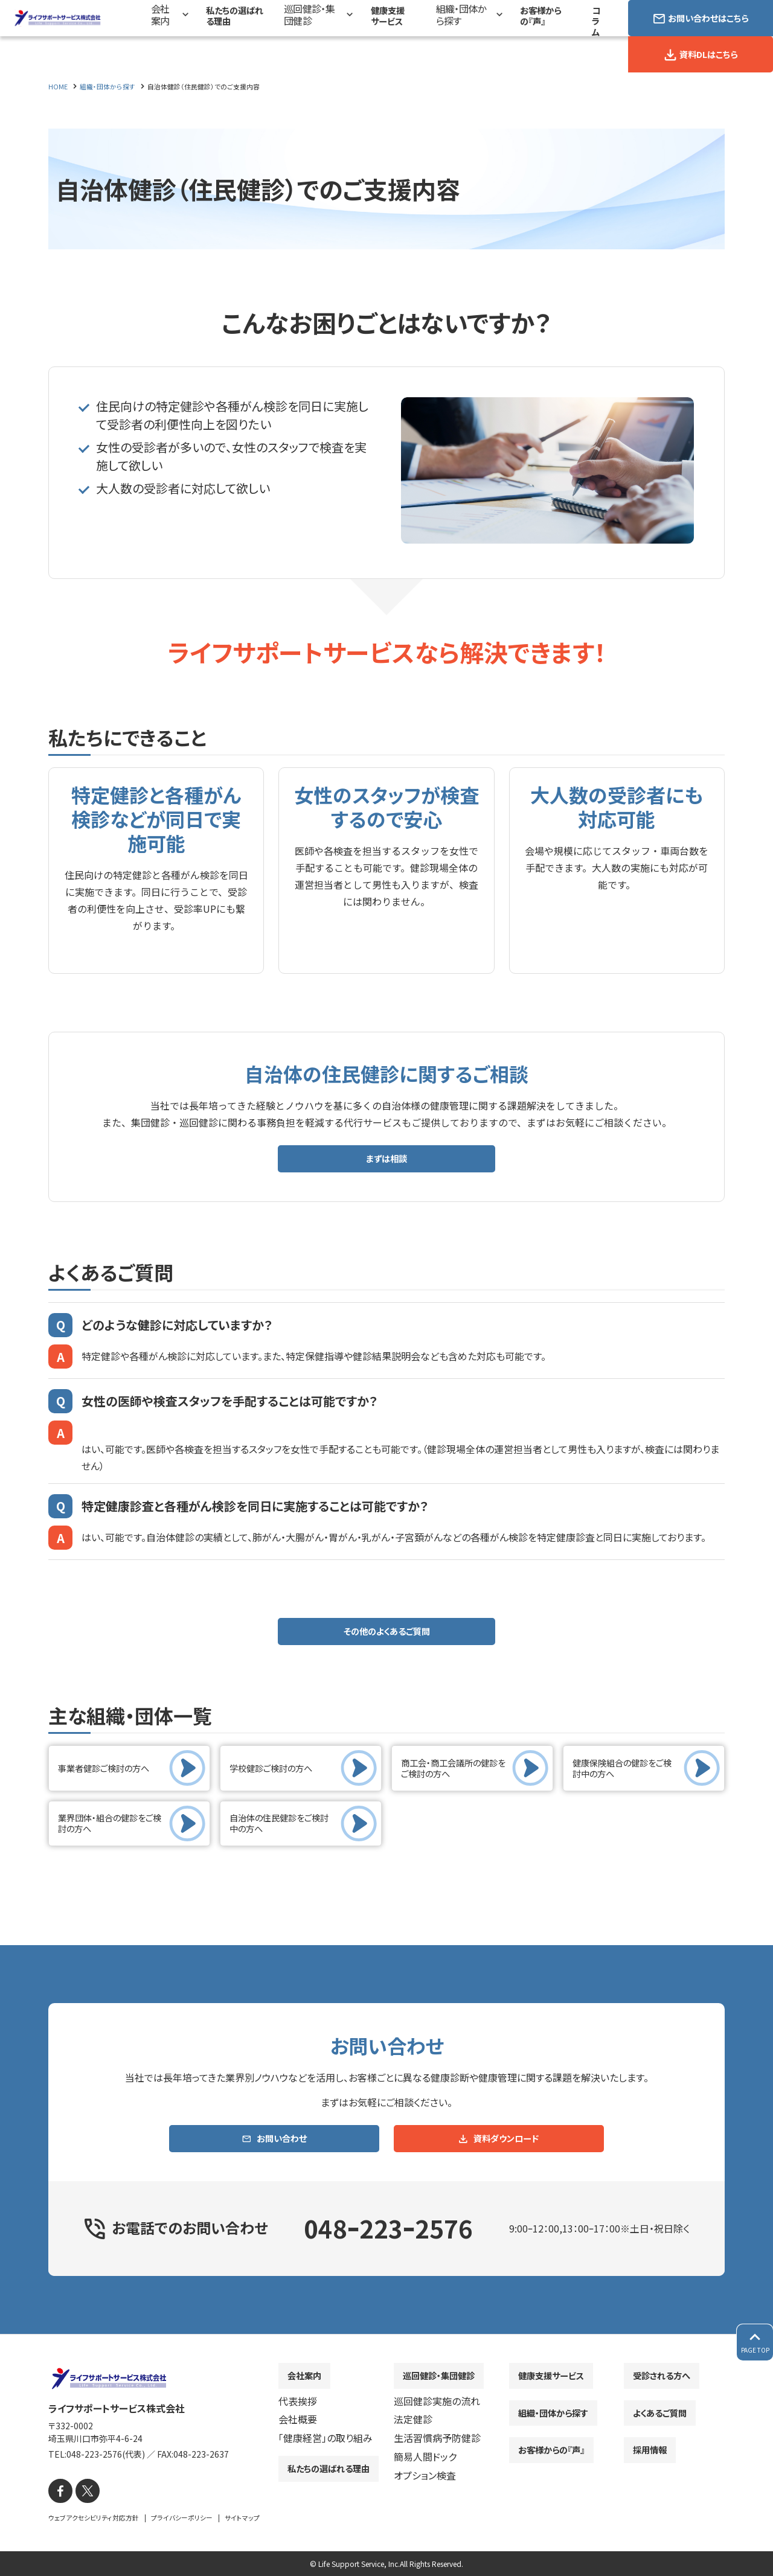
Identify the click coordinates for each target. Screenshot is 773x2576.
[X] (83, 2492)
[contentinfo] (386, 2456)
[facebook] (58, 2492)
